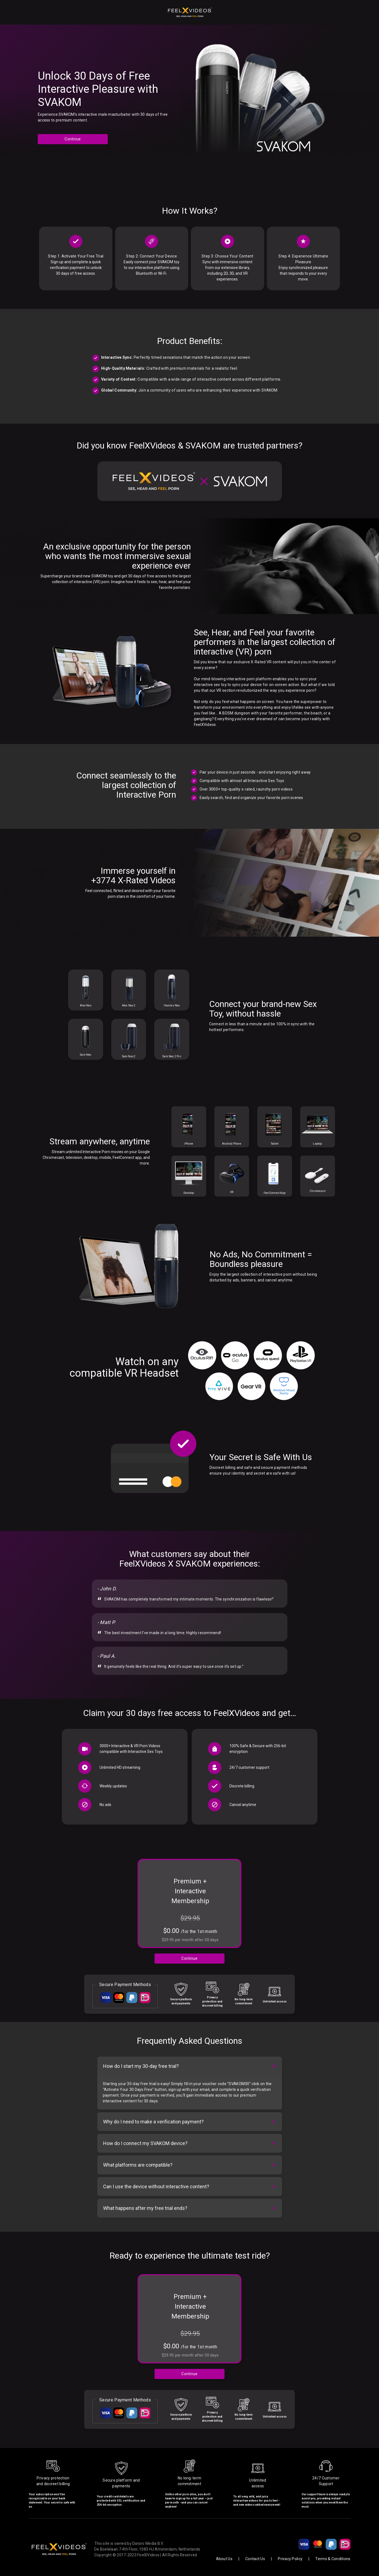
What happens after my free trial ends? (145, 2208)
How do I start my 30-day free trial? (141, 2066)
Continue (73, 139)
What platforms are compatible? (138, 2165)
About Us (224, 2559)
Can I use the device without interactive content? (156, 2186)
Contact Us (255, 2559)
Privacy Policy (290, 2559)
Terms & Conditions (332, 2559)
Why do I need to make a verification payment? (153, 2122)
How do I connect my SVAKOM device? (145, 2143)
